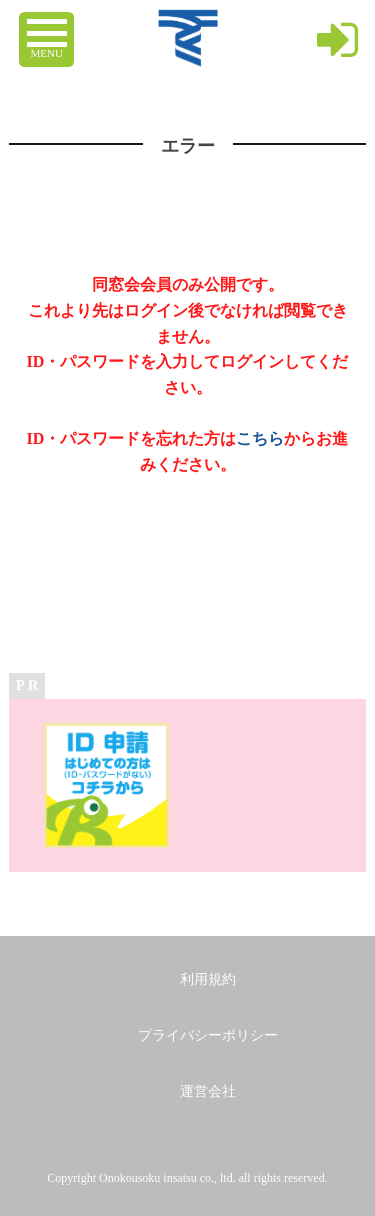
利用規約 (208, 979)
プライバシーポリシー (208, 1035)
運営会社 (208, 1091)
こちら (260, 438)
